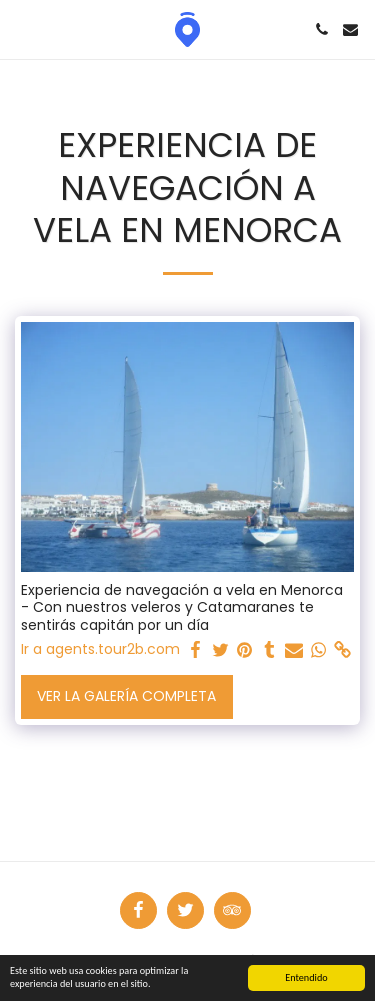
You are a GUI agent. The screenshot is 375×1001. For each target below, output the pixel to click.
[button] (22, 29)
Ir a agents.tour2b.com (100, 650)
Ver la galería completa (126, 696)
